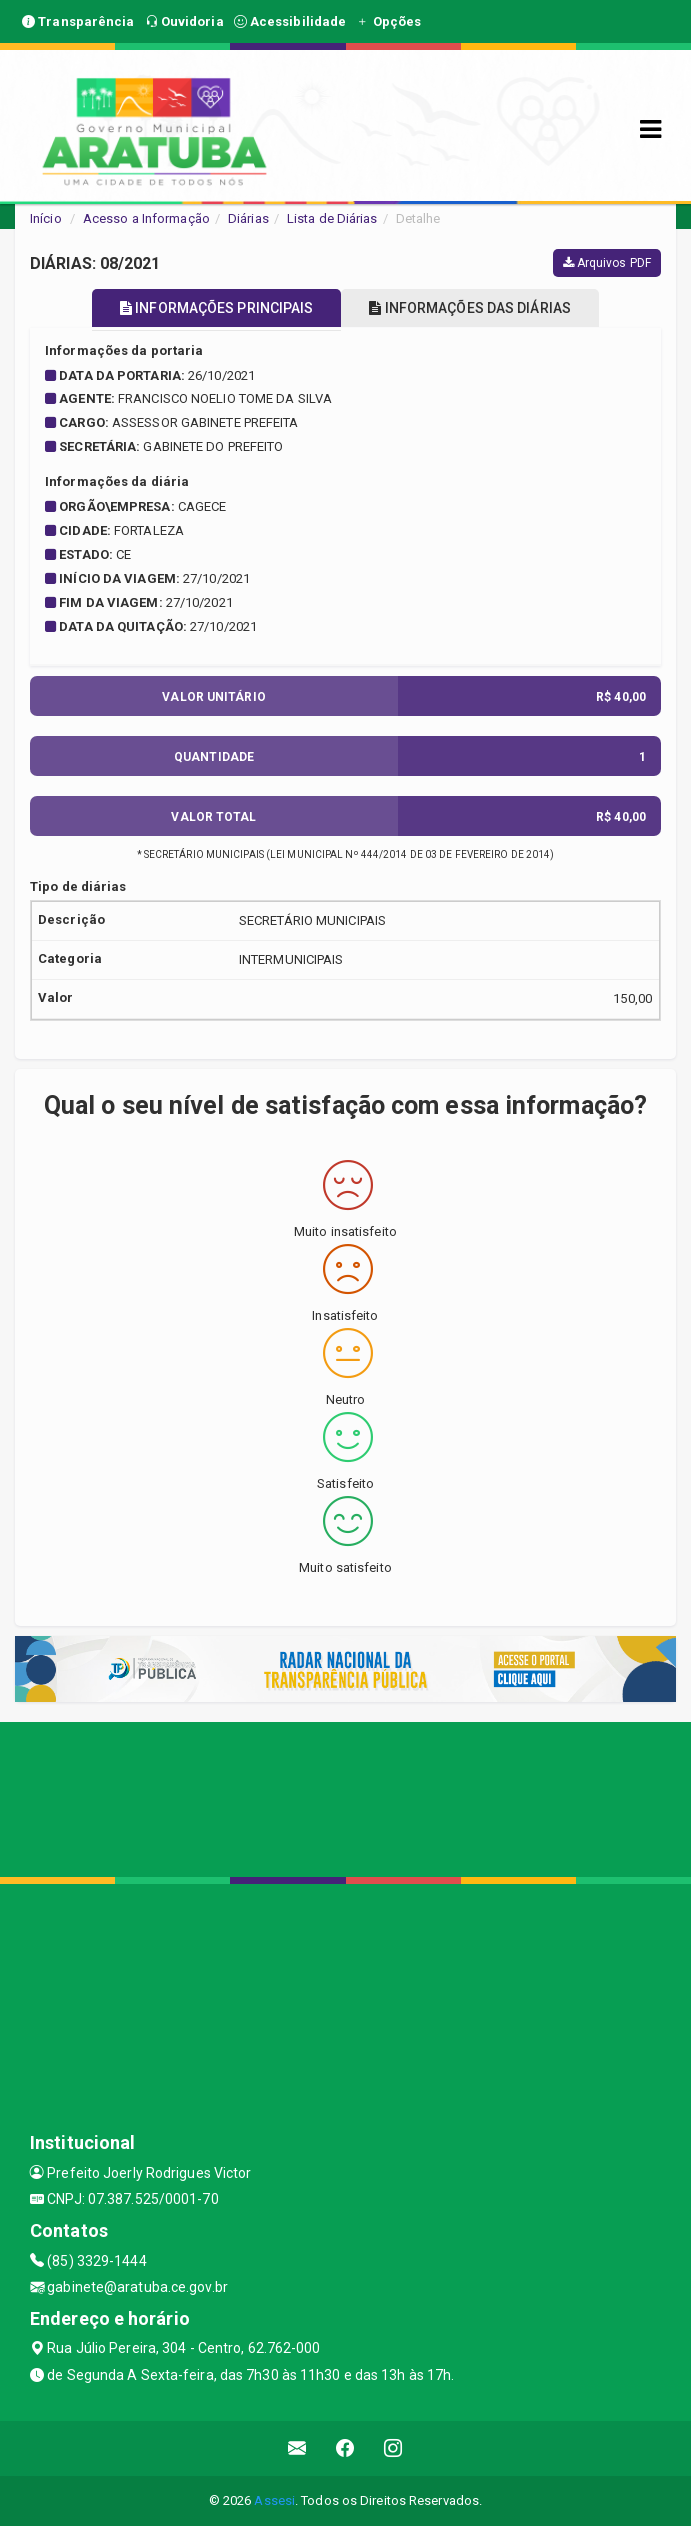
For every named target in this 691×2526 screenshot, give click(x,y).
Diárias (248, 218)
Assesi (274, 2500)
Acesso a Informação (146, 218)
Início (46, 218)
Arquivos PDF (607, 263)
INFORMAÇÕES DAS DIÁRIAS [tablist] (470, 308)
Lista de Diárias (332, 218)
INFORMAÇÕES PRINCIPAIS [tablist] (216, 308)
